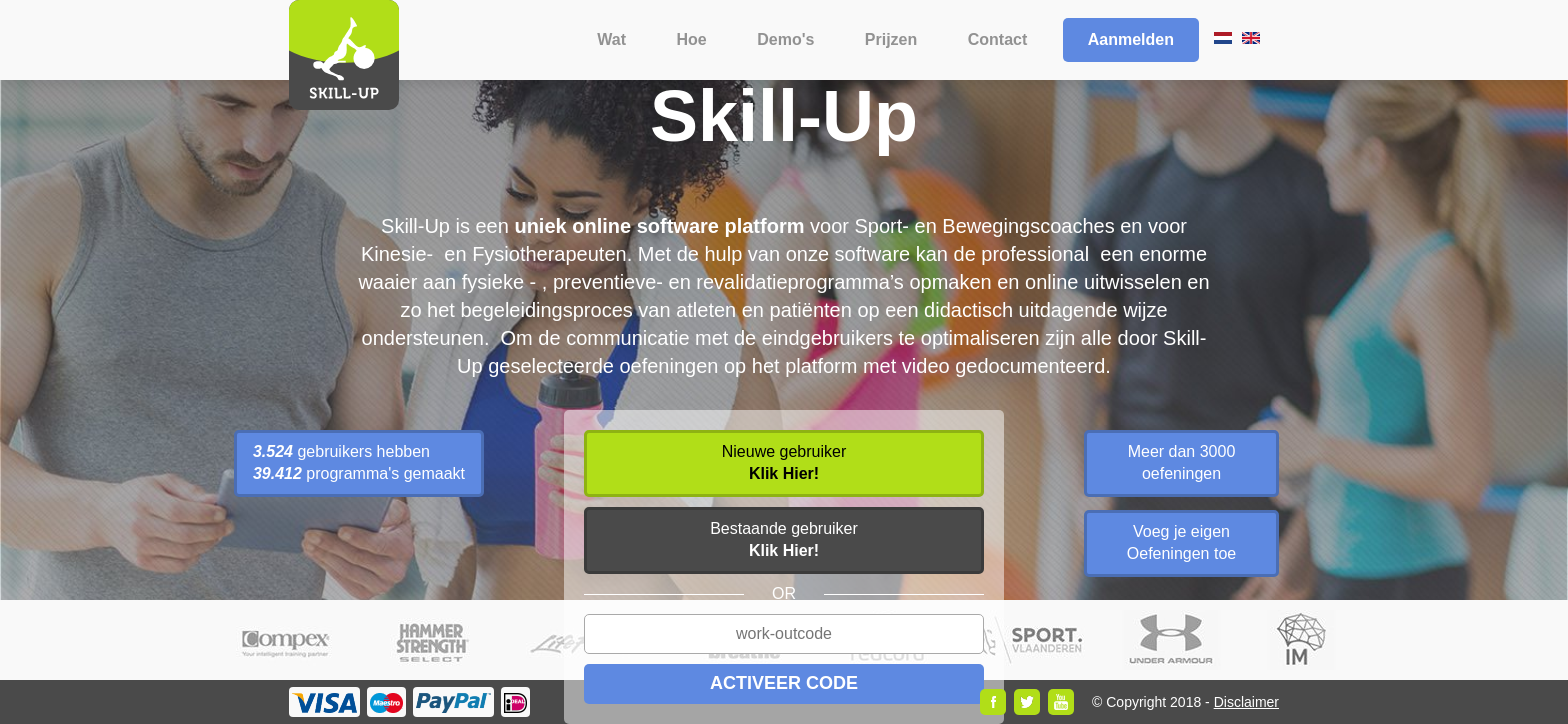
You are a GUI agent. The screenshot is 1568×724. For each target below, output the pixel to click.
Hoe (692, 39)
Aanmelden (1131, 39)
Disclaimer (1246, 702)
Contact (998, 39)
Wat (611, 39)
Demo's (785, 39)
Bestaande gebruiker (784, 539)
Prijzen (891, 39)
